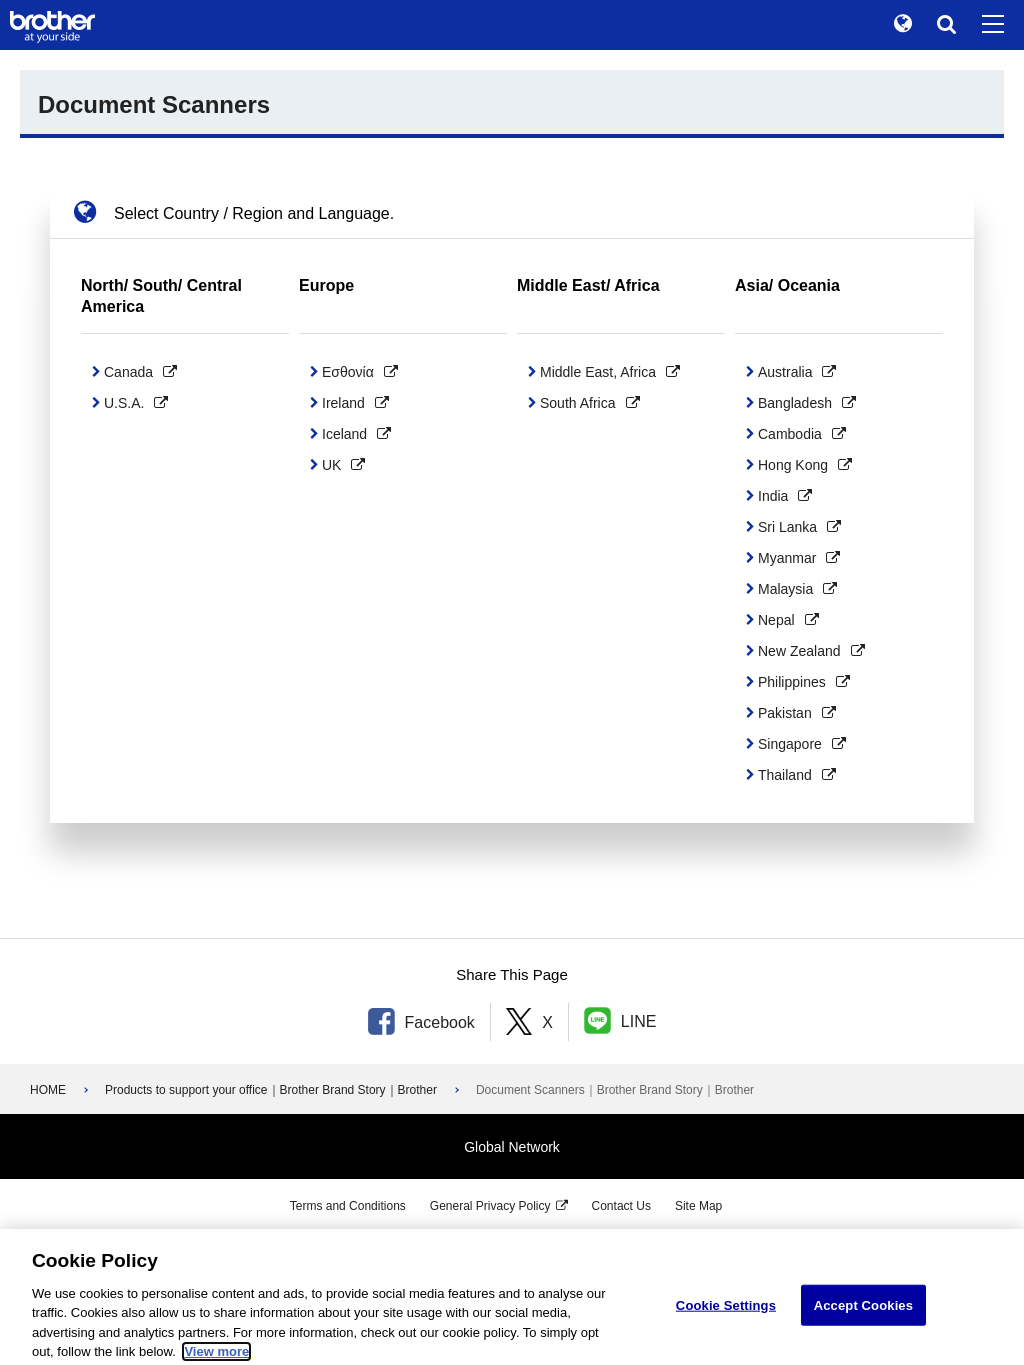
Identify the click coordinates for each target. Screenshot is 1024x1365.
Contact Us (621, 1206)
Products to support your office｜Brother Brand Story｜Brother (271, 1090)
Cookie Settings (726, 1323)
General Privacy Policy (490, 1206)
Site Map (698, 1206)
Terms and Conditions (348, 1206)
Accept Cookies (863, 1323)
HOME (48, 1090)
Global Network (512, 1147)
